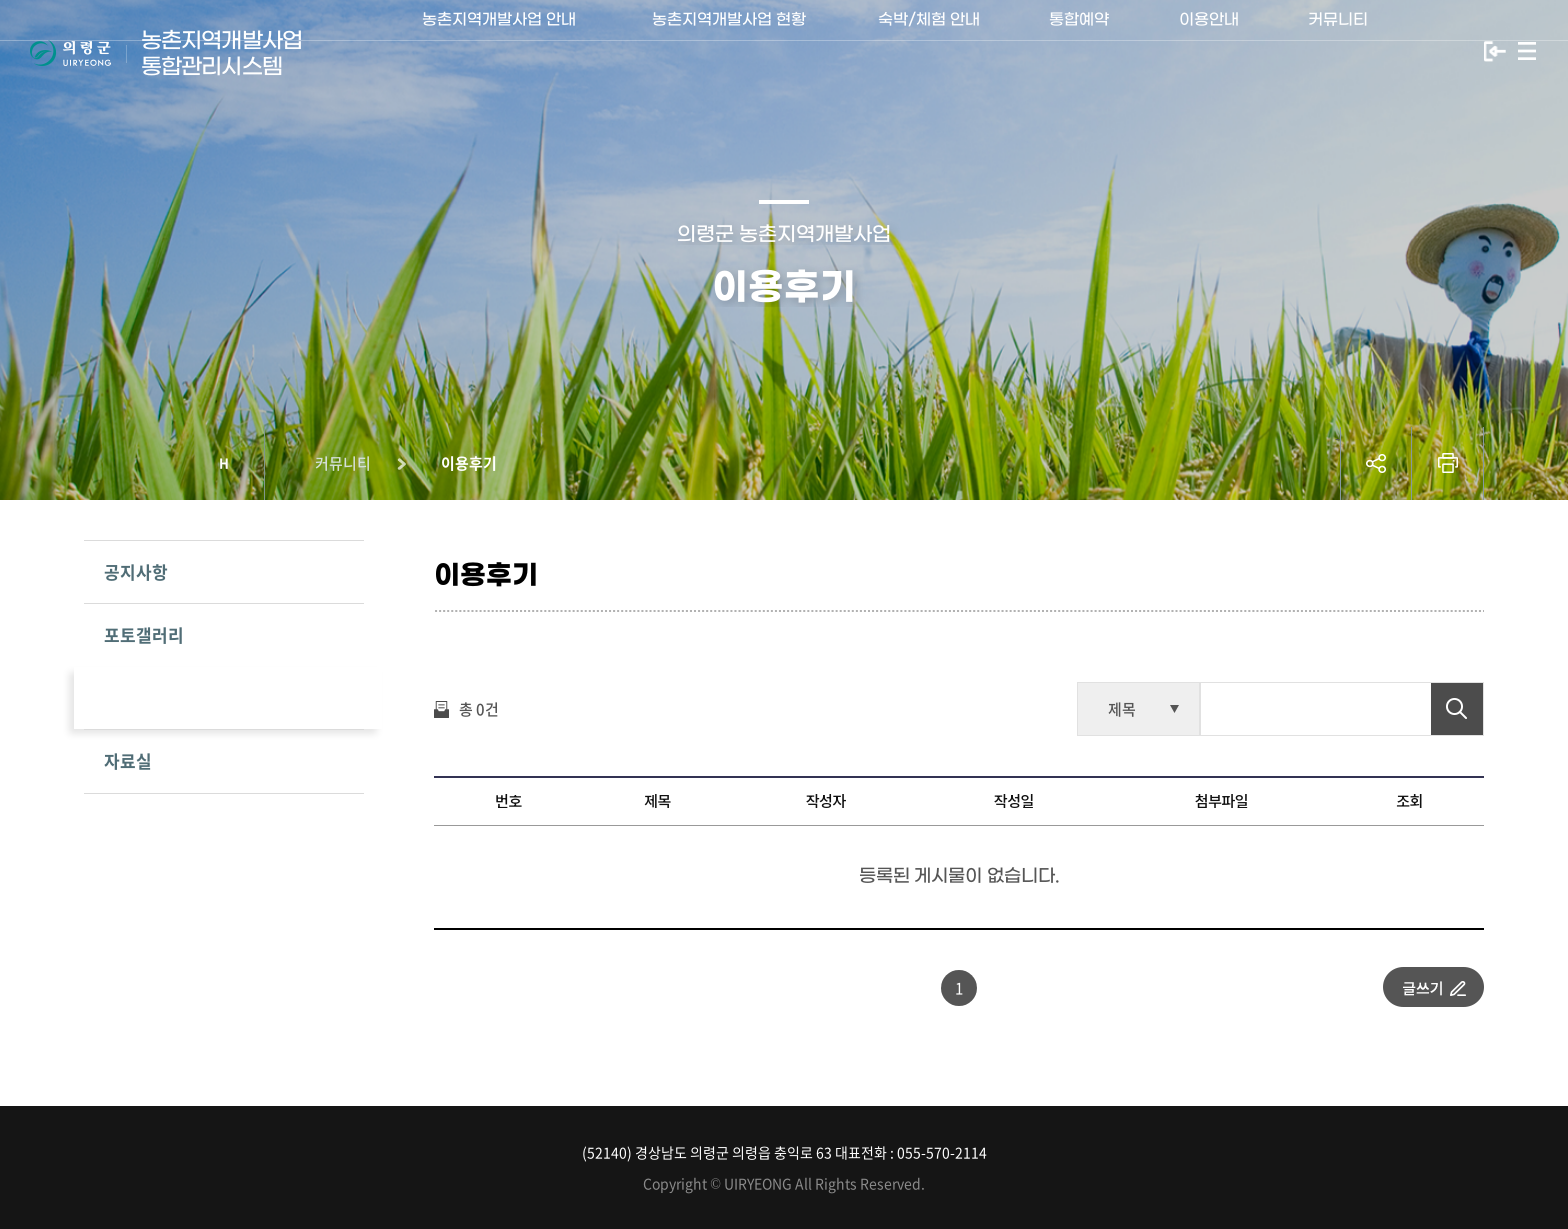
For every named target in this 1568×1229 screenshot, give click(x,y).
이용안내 (1209, 51)
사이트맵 (1527, 51)
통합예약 (1079, 51)
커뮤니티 (1338, 51)
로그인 (1495, 51)
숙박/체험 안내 (928, 51)
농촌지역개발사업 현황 (729, 51)
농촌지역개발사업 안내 (499, 51)
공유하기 (1376, 463)
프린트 (1448, 463)
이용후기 (469, 463)
